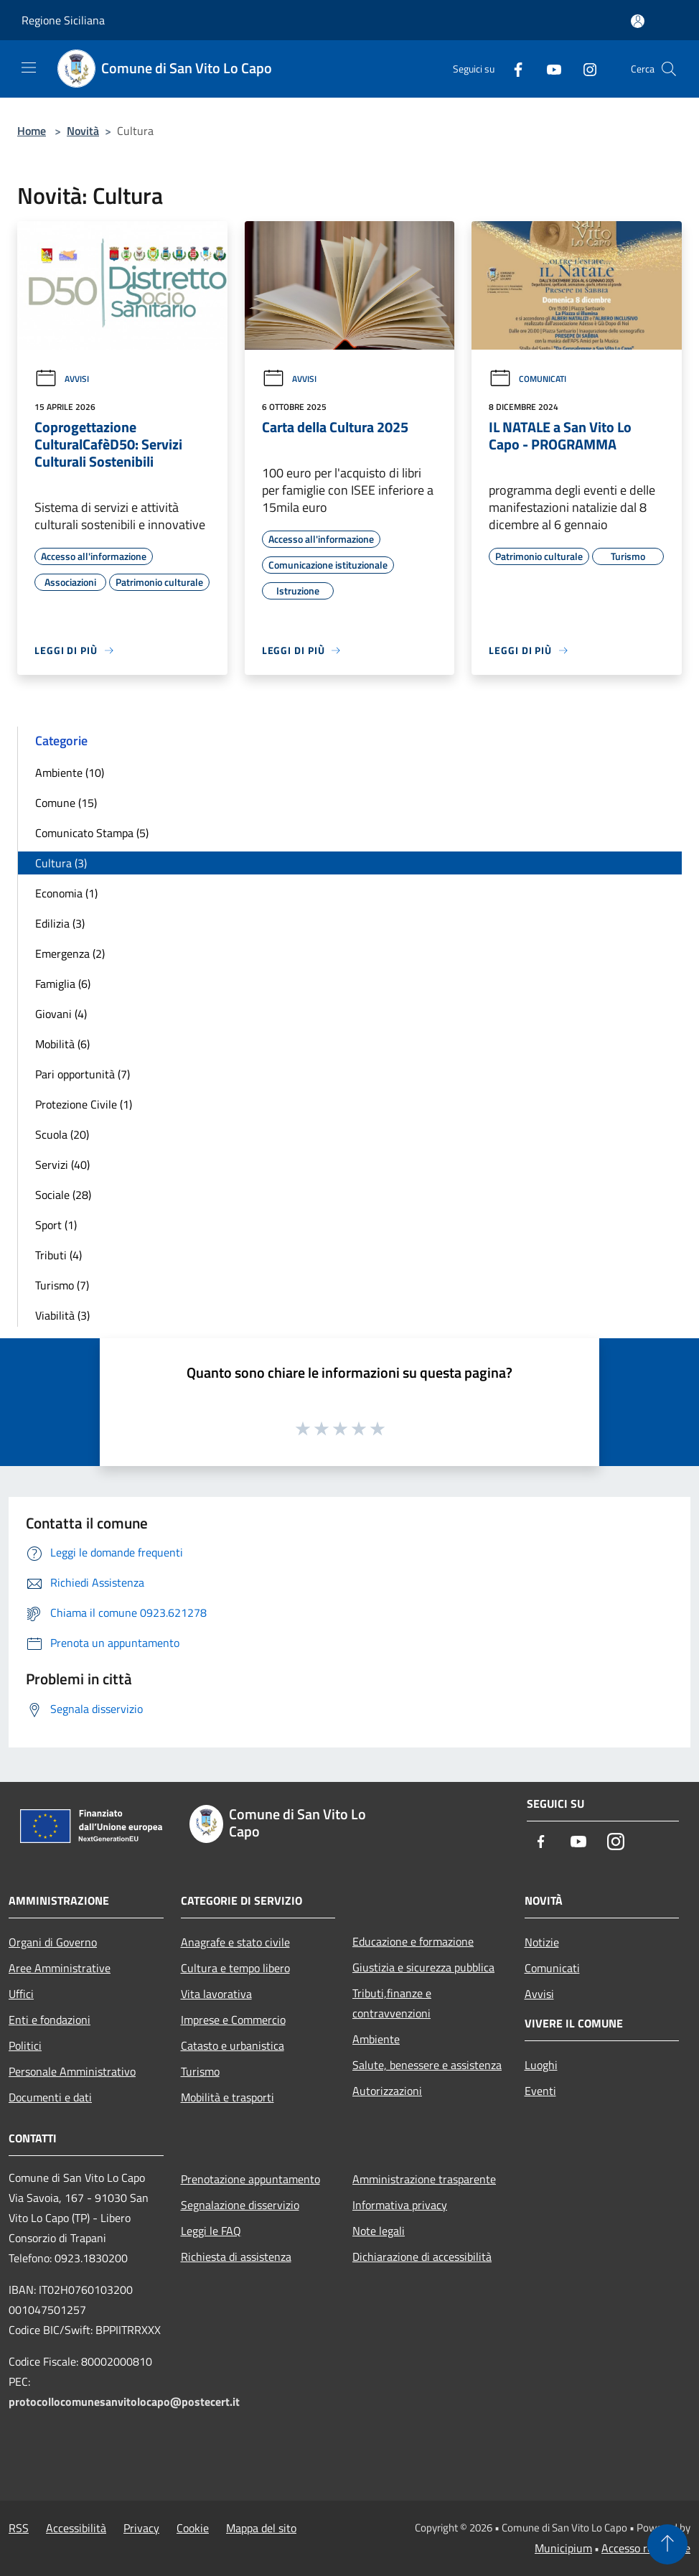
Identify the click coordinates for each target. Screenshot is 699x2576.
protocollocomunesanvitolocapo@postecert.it (124, 2401)
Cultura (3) (61, 863)
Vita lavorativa (216, 1993)
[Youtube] (548, 68)
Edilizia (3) (60, 923)
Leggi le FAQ (211, 2230)
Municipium (563, 2548)
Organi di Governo (53, 1942)
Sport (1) (56, 1224)
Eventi (540, 2090)
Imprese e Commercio (233, 2019)
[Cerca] (668, 69)
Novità (83, 130)
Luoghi (541, 2064)
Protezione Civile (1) (83, 1104)
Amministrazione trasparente (424, 2179)
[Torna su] (667, 2544)
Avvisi (61, 379)
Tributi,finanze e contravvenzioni (391, 2003)
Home (31, 130)
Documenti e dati (50, 2097)
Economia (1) (66, 893)
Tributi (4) (58, 1255)
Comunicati (527, 379)
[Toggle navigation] (28, 67)
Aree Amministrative (60, 1968)
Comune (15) (66, 802)
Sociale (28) (63, 1194)
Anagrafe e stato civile (235, 1942)
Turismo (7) (62, 1285)
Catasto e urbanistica (232, 2045)
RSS (19, 2528)
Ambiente (376, 2039)
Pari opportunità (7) (82, 1074)
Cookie (193, 2528)
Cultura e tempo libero (235, 1968)
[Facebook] (512, 68)
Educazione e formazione (413, 1941)
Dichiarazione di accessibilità (422, 2256)
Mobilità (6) (62, 1044)
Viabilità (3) (62, 1315)
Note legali (378, 2230)
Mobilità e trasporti (227, 2097)
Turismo (200, 2071)
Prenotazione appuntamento (250, 2179)
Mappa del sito (261, 2528)
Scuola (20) (62, 1134)
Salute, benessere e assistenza (427, 2064)
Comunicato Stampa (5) (92, 832)
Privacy (141, 2528)
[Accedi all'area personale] (637, 21)
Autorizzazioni (387, 2090)
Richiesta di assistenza (236, 2256)
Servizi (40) (62, 1164)
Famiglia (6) (62, 983)
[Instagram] (584, 68)
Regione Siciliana (63, 20)
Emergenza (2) (70, 953)
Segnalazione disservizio (240, 2204)
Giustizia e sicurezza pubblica (423, 1967)
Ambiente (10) (69, 772)
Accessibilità (76, 2528)
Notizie (542, 1942)
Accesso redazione (645, 2548)
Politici (25, 2045)
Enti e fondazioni (49, 2019)
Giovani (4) (61, 1013)
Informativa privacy (399, 2204)
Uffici (21, 1993)
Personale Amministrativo (72, 2071)
